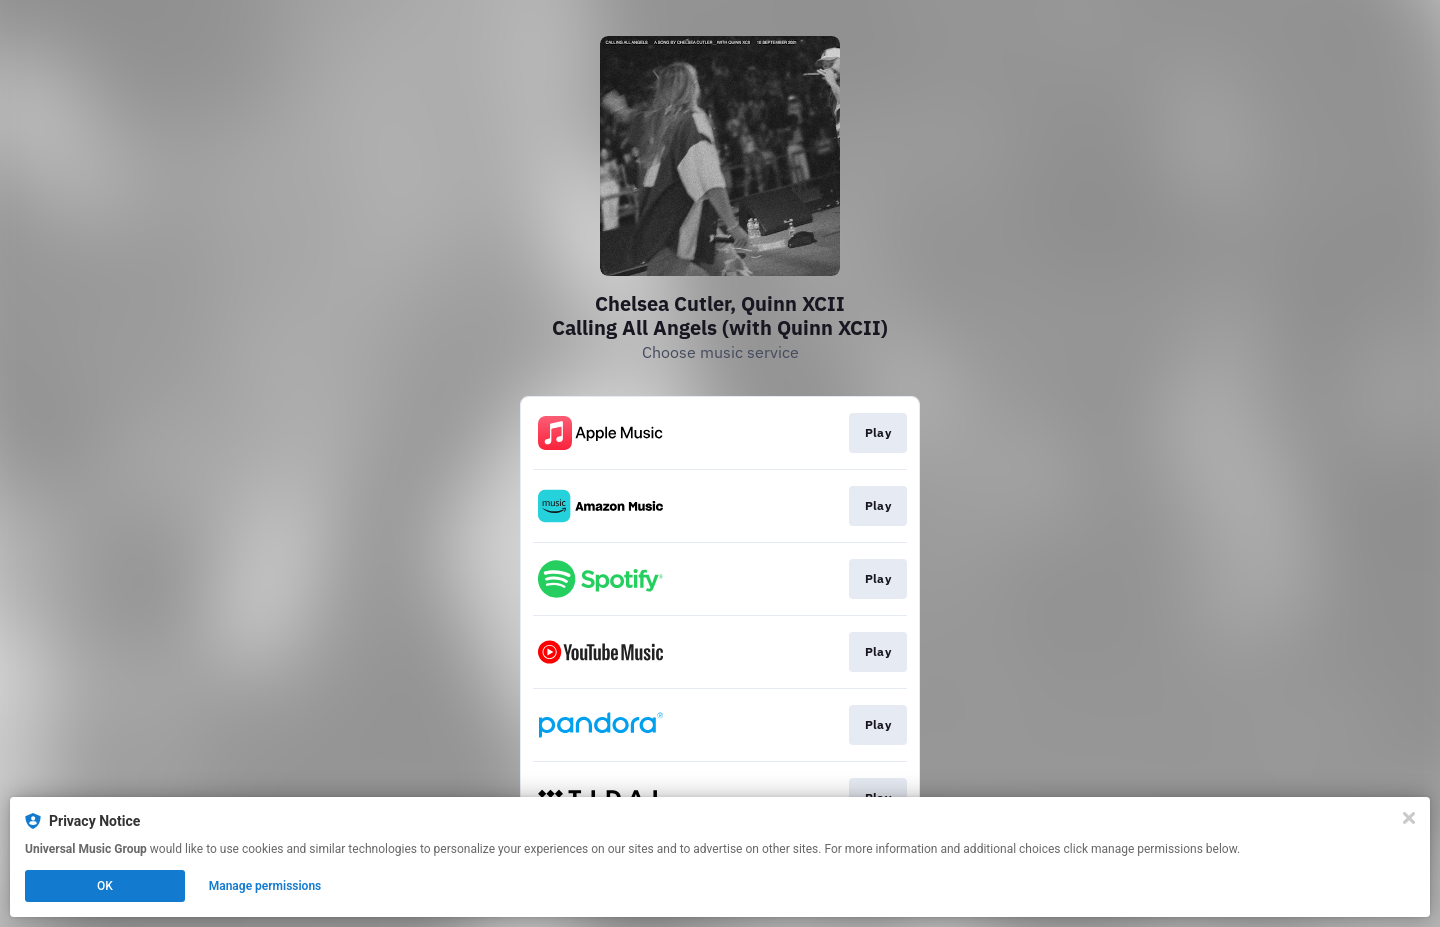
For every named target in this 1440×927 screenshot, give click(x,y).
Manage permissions (265, 886)
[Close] (1409, 818)
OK (105, 886)
